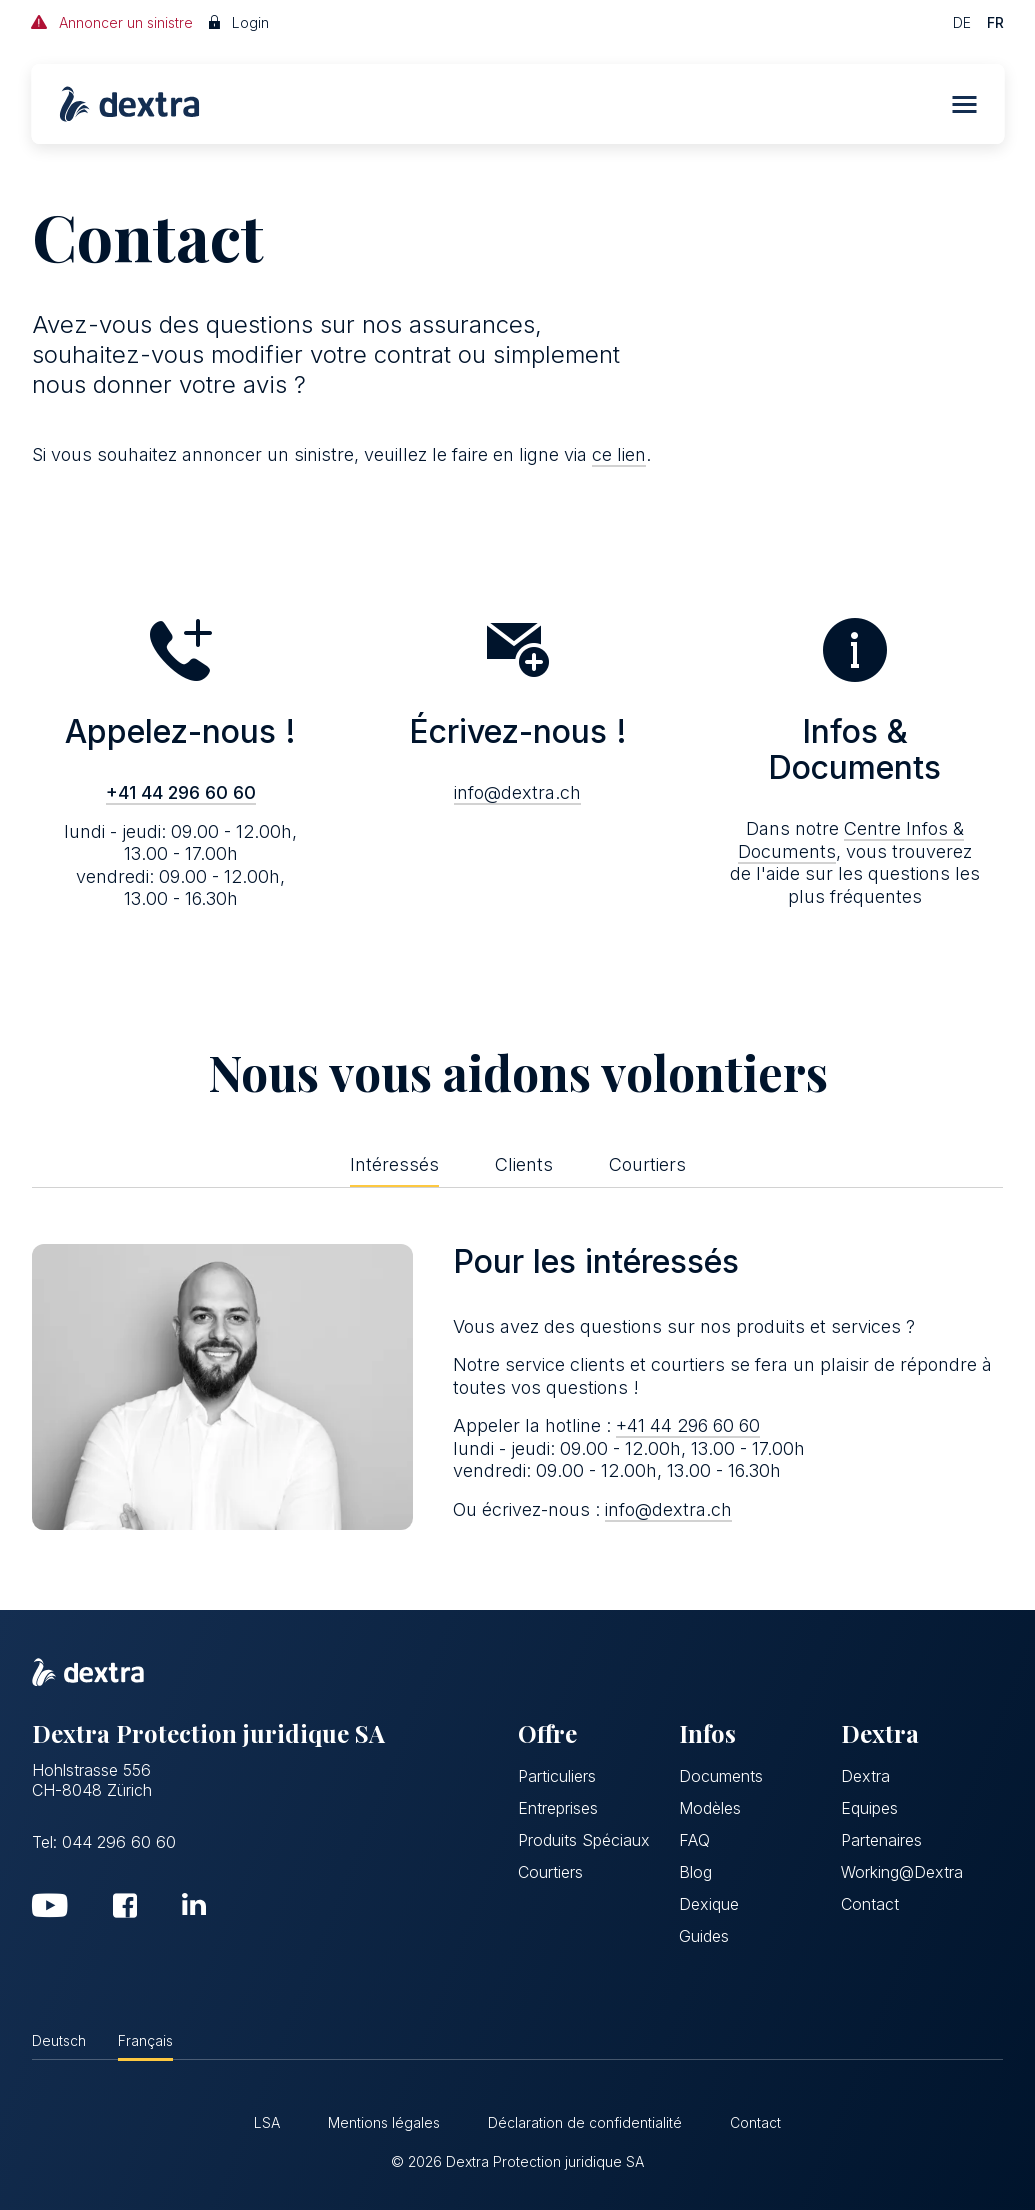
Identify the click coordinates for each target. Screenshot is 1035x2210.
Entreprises (558, 1808)
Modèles (710, 1808)
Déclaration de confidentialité (585, 2122)
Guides (704, 1936)
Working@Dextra (902, 1872)
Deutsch (59, 2040)
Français (145, 2040)
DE (962, 22)
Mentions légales (384, 2122)
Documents (721, 1776)
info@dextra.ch (517, 792)
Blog (695, 1872)
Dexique (709, 1904)
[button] (964, 104)
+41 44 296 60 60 (181, 792)
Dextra (865, 1776)
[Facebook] (125, 1910)
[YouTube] (50, 1910)
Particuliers (557, 1776)
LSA (267, 2122)
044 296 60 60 (119, 1842)
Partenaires (881, 1840)
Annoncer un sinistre (112, 22)
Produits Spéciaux (584, 1840)
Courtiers (550, 1872)
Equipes (869, 1808)
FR (995, 22)
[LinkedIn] (194, 1904)
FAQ (694, 1840)
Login (239, 22)
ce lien (619, 454)
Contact (870, 1904)
